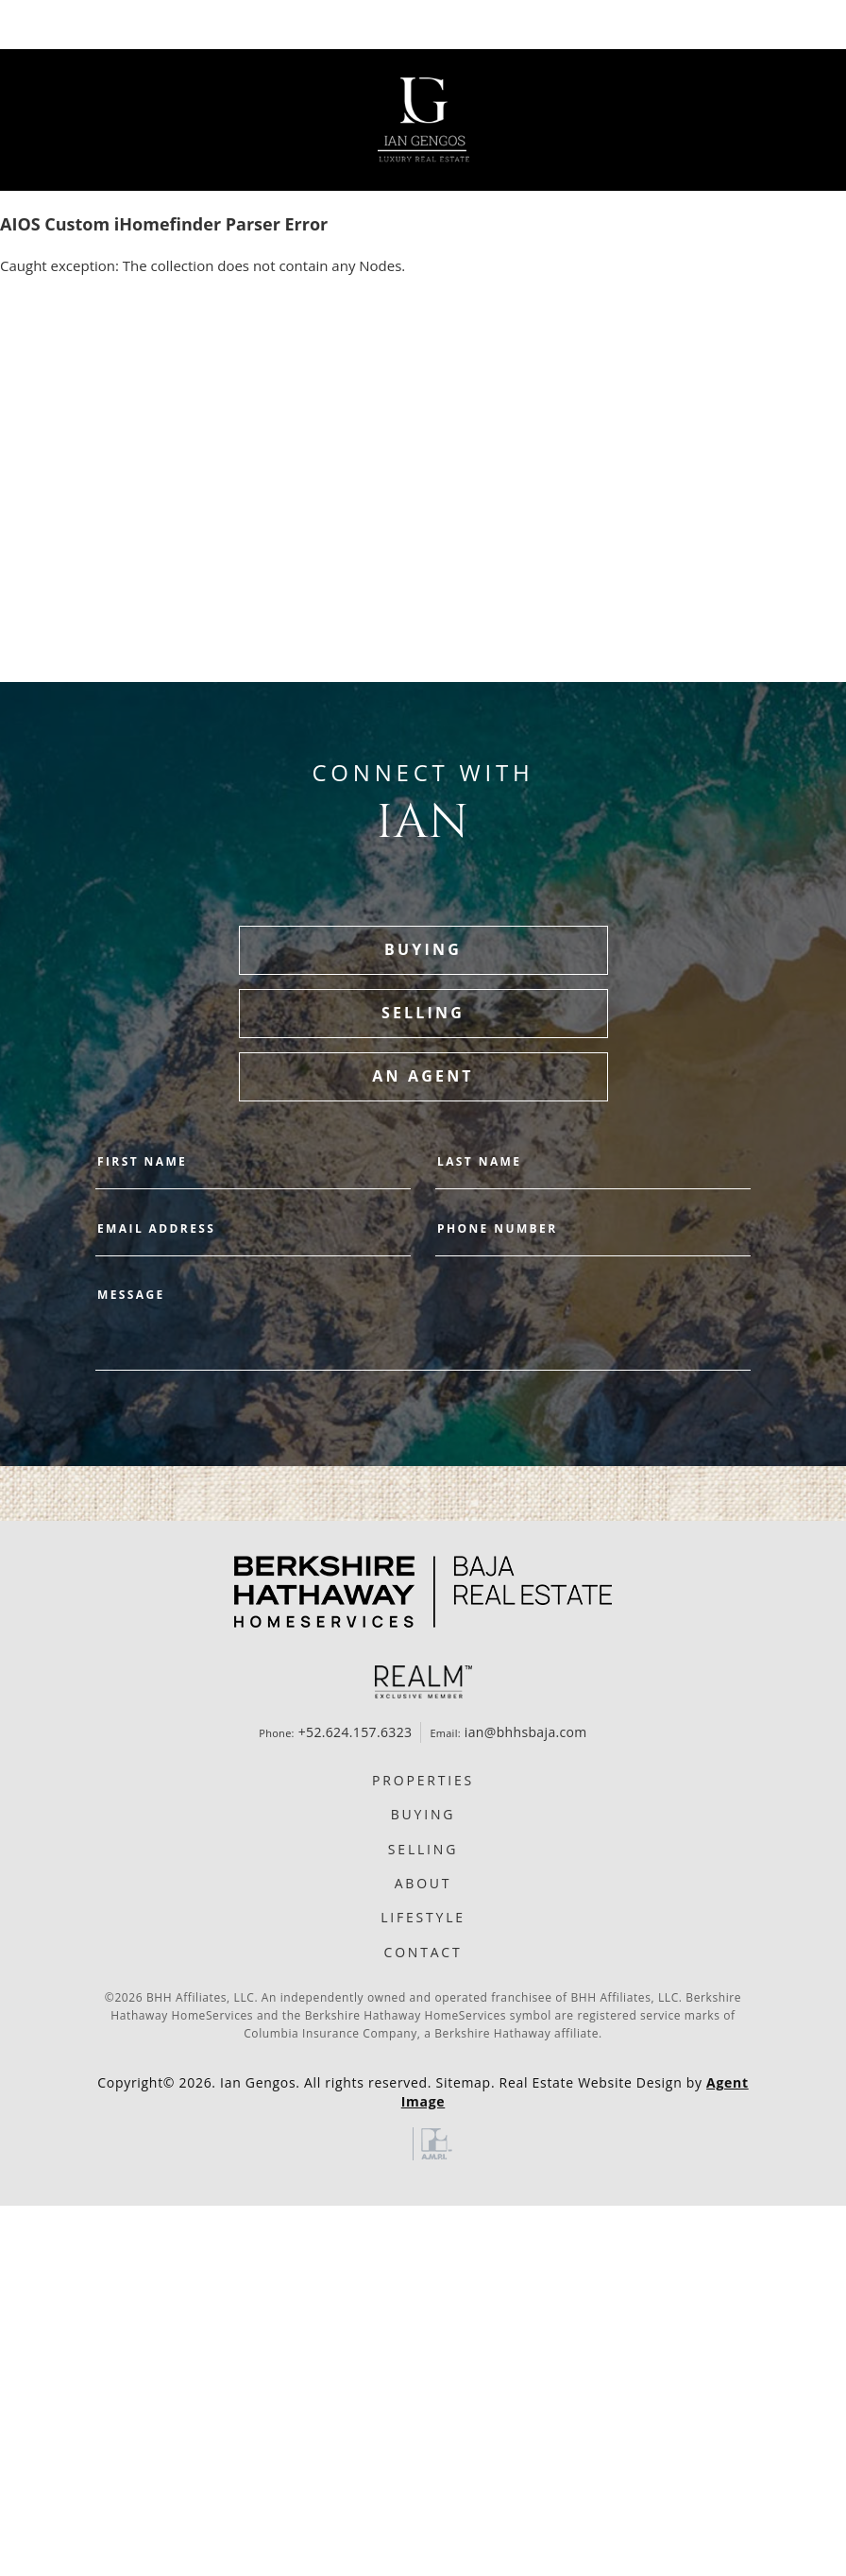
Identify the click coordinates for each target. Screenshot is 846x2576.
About (423, 1883)
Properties (423, 1780)
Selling (423, 1849)
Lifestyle (423, 1917)
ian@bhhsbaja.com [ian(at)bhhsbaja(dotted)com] (526, 1732)
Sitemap (463, 2082)
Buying (423, 1814)
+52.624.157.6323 (355, 1732)
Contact (423, 1952)
